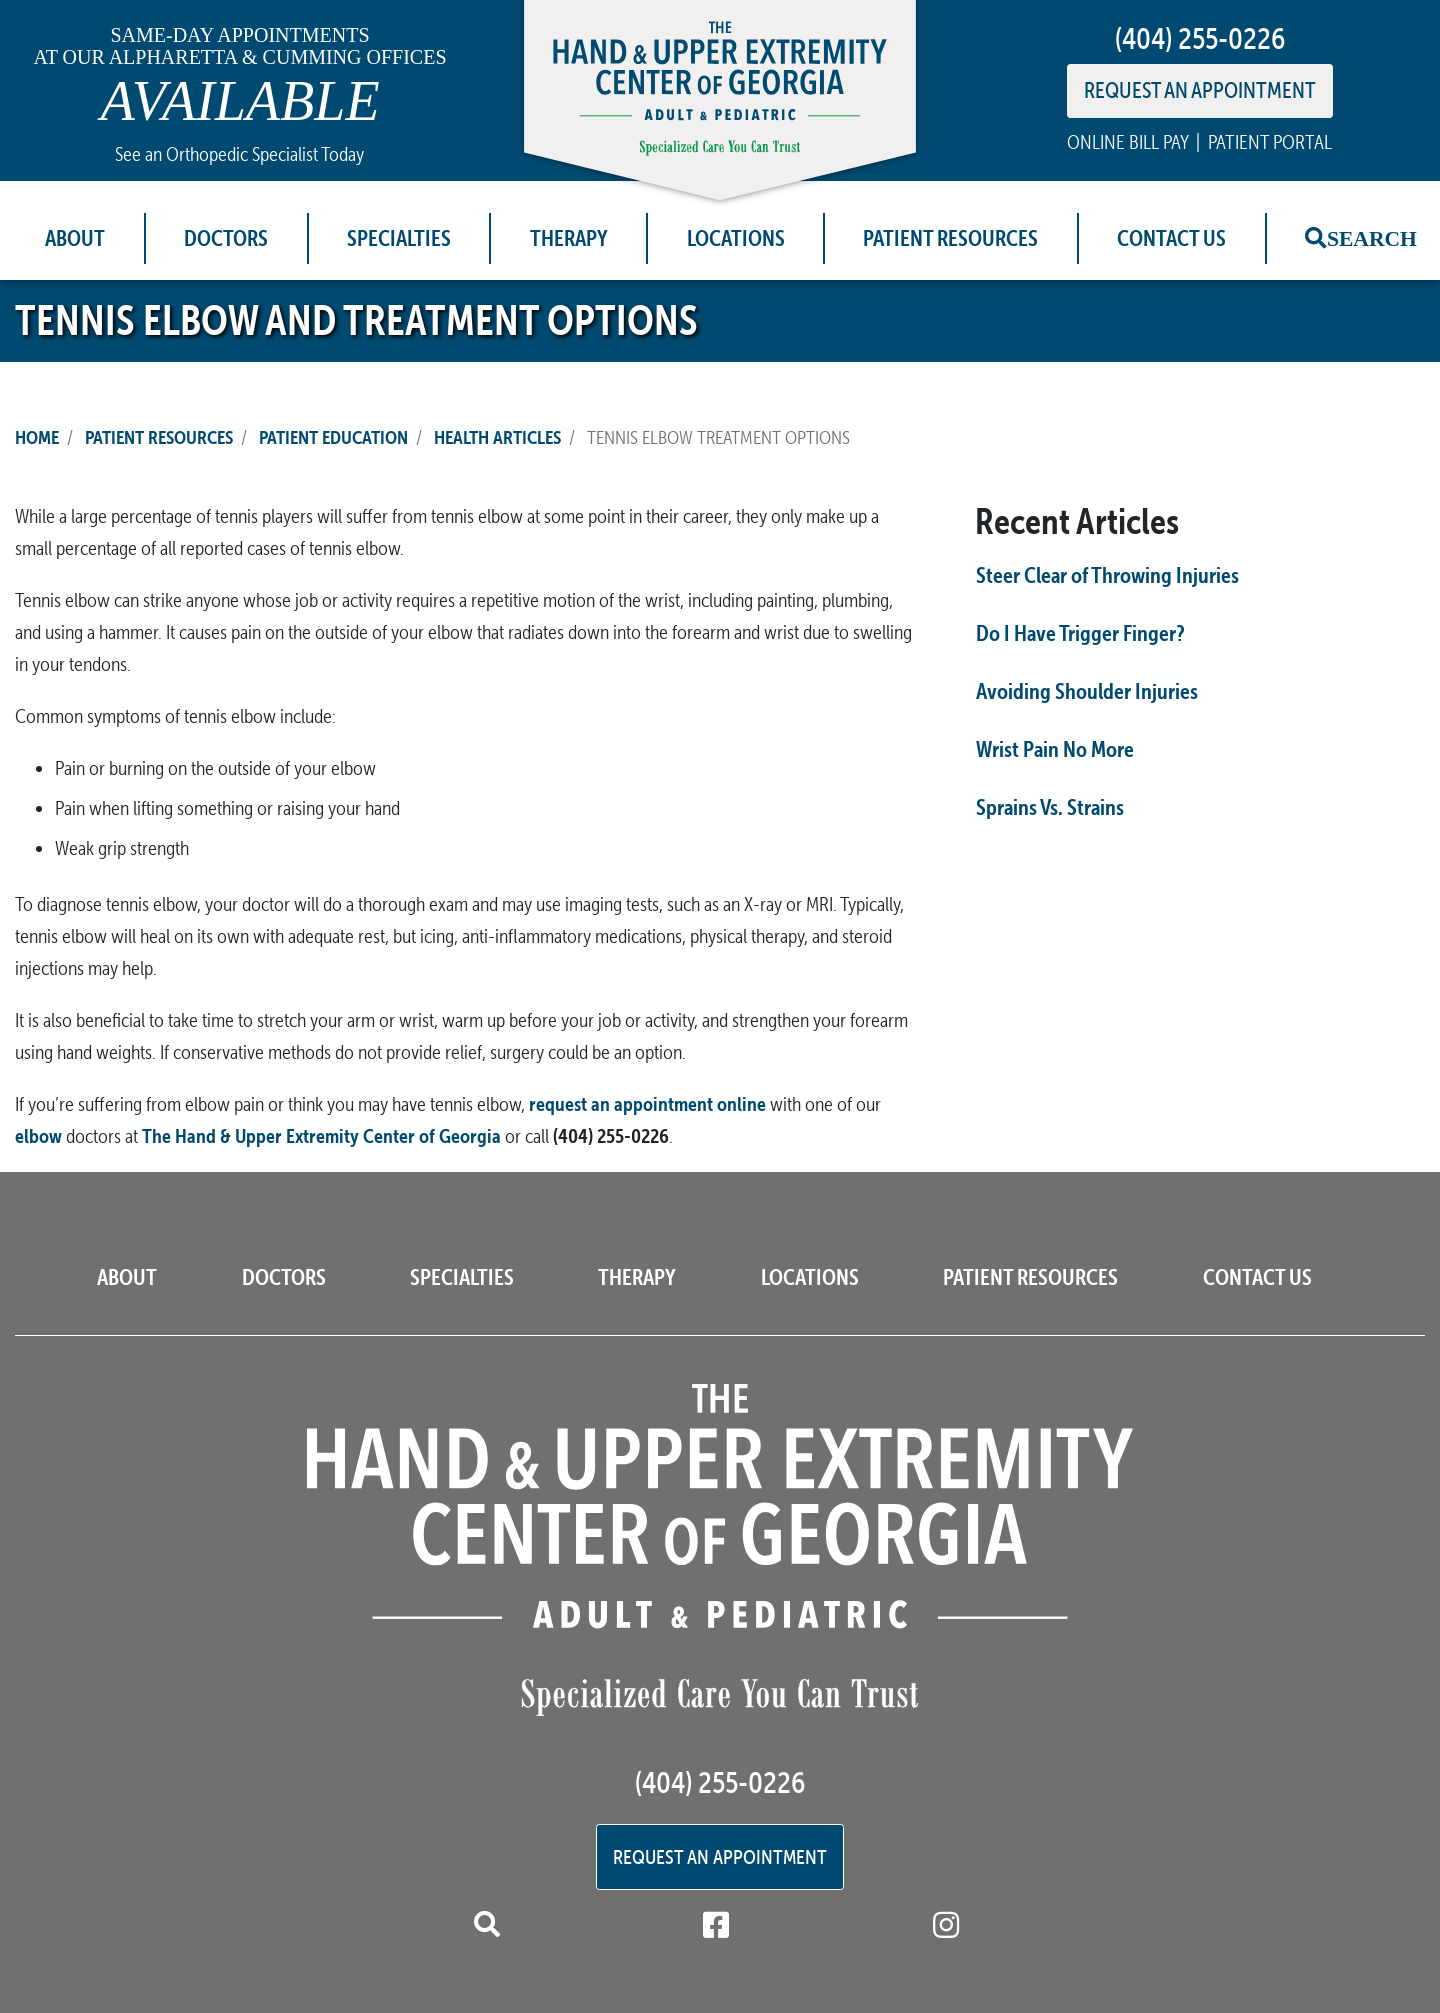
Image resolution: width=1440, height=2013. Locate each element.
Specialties (399, 238)
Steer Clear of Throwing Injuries (1107, 575)
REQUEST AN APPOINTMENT (1200, 90)
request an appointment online (647, 1103)
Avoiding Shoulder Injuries (1087, 691)
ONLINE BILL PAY (1127, 142)
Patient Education (333, 437)
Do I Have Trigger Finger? (1080, 633)
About (75, 238)
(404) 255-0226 (1200, 38)
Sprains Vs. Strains (1050, 807)
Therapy (569, 238)
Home (37, 437)
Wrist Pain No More (1055, 749)
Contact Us (1171, 238)
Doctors (226, 238)
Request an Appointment (720, 1857)
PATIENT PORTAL (1270, 142)
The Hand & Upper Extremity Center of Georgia (321, 1135)
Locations (736, 238)
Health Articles (497, 437)
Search (1372, 238)
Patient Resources (950, 238)
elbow (38, 1135)
